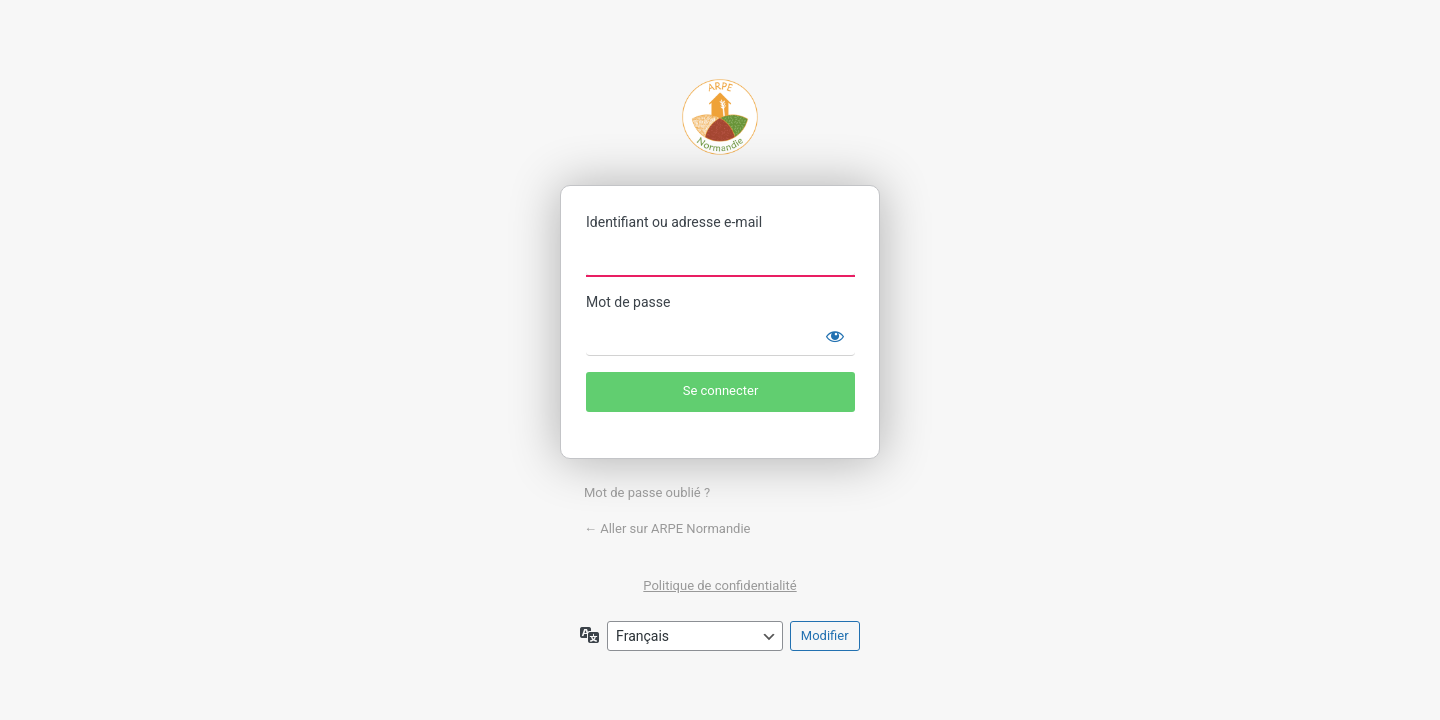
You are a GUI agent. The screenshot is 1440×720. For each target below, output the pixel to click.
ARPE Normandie (720, 116)
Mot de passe (628, 302)
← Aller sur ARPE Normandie (667, 528)
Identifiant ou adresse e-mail (674, 222)
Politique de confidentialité (719, 585)
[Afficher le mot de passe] (835, 336)
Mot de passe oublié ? (647, 492)
